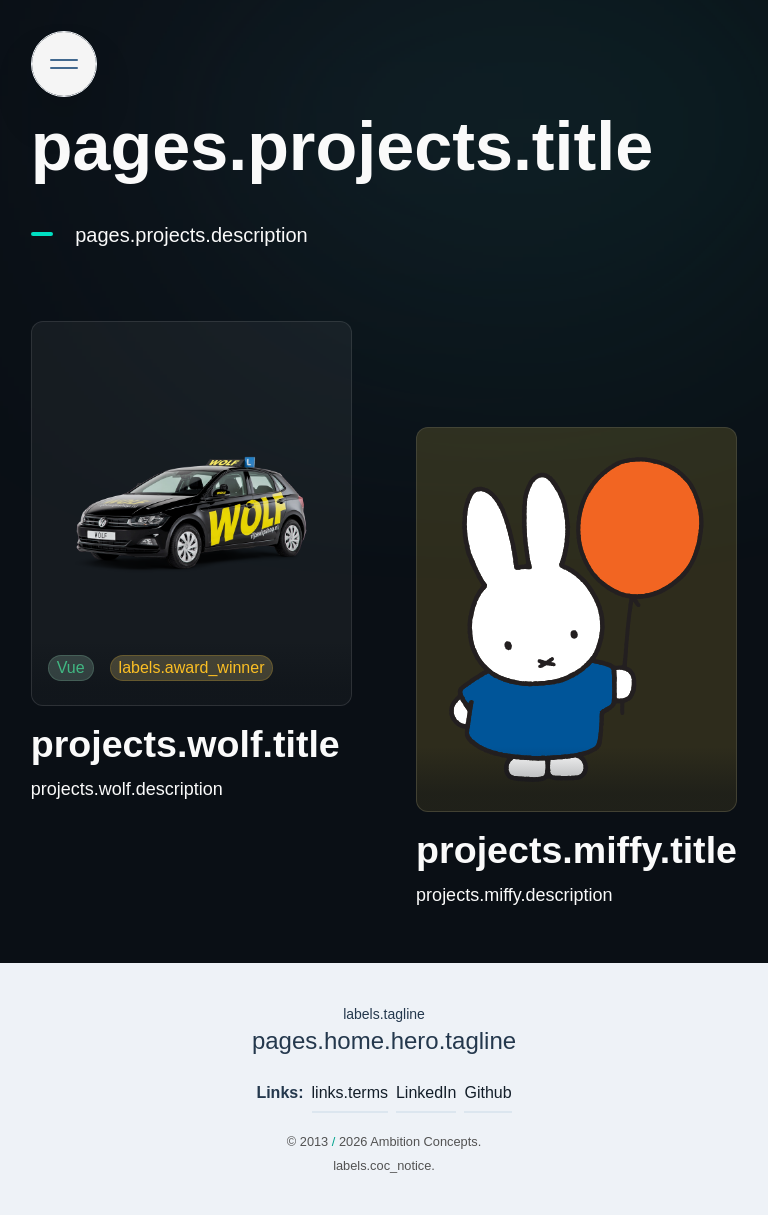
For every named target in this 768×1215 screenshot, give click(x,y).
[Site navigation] (64, 64)
